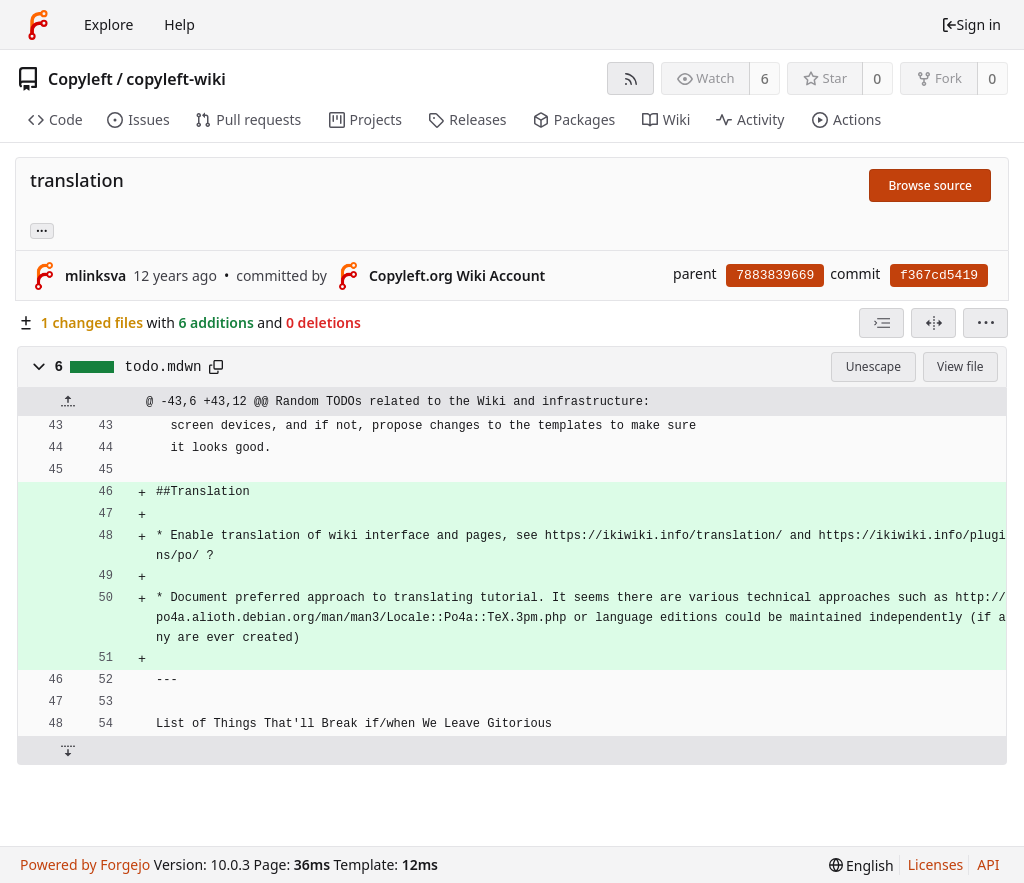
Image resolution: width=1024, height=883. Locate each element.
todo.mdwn (163, 367)
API (988, 864)
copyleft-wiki (176, 79)
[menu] (985, 323)
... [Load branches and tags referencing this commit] (42, 229)
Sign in (971, 24)
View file (960, 366)
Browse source (930, 185)
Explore (108, 24)
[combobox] (881, 323)
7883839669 (775, 275)
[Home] (38, 25)
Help (179, 24)
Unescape (873, 366)
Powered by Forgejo (85, 864)
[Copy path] (216, 367)
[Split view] (933, 323)
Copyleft (80, 79)
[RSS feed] (630, 78)
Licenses (936, 864)
